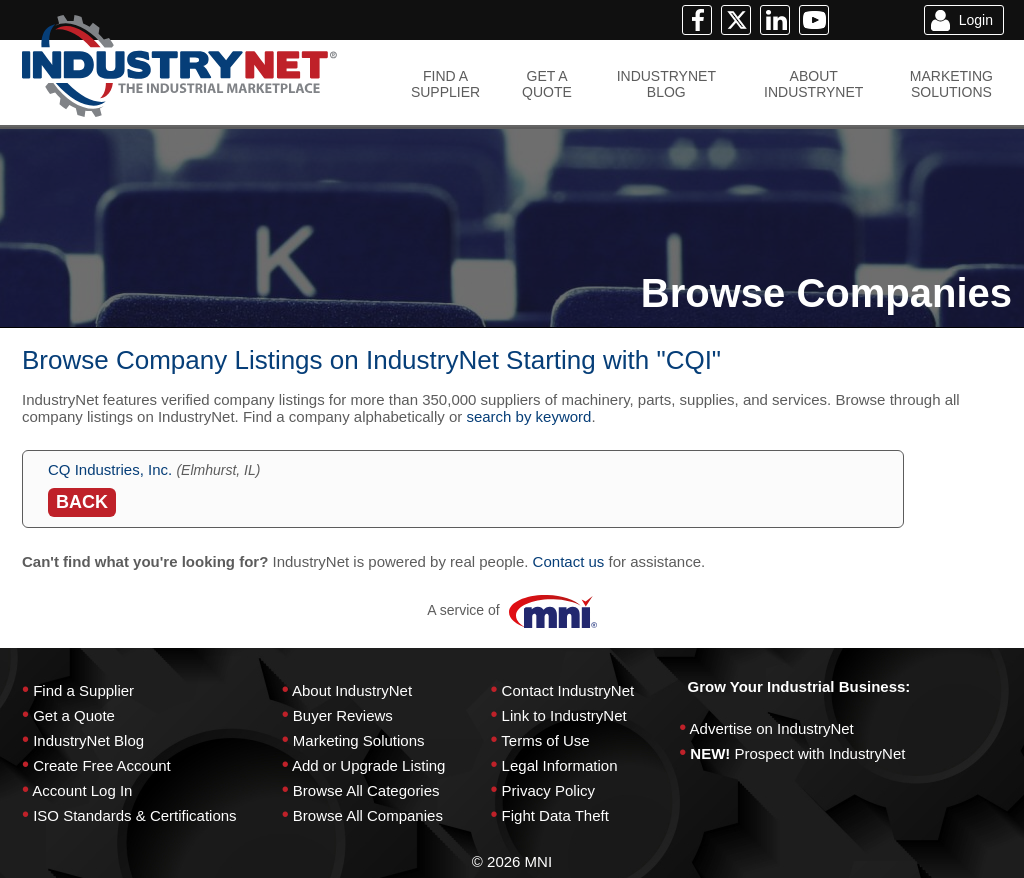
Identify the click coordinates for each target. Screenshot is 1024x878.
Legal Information (560, 765)
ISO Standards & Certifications (134, 815)
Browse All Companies (368, 815)
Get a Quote (74, 715)
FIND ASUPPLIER (445, 84)
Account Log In (82, 790)
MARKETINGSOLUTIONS (951, 84)
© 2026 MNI (512, 861)
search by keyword (528, 416)
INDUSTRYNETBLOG (666, 84)
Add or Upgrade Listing (368, 765)
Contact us (569, 561)
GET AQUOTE (547, 84)
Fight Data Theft (555, 815)
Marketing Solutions (359, 740)
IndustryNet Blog (88, 740)
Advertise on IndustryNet (772, 728)
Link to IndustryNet (564, 715)
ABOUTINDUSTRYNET (813, 84)
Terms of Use (545, 740)
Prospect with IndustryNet (820, 753)
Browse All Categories (366, 790)
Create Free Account (102, 765)
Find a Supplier (83, 690)
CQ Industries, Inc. (110, 469)
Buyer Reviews (343, 715)
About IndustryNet (352, 690)
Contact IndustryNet (568, 690)
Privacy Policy (548, 790)
